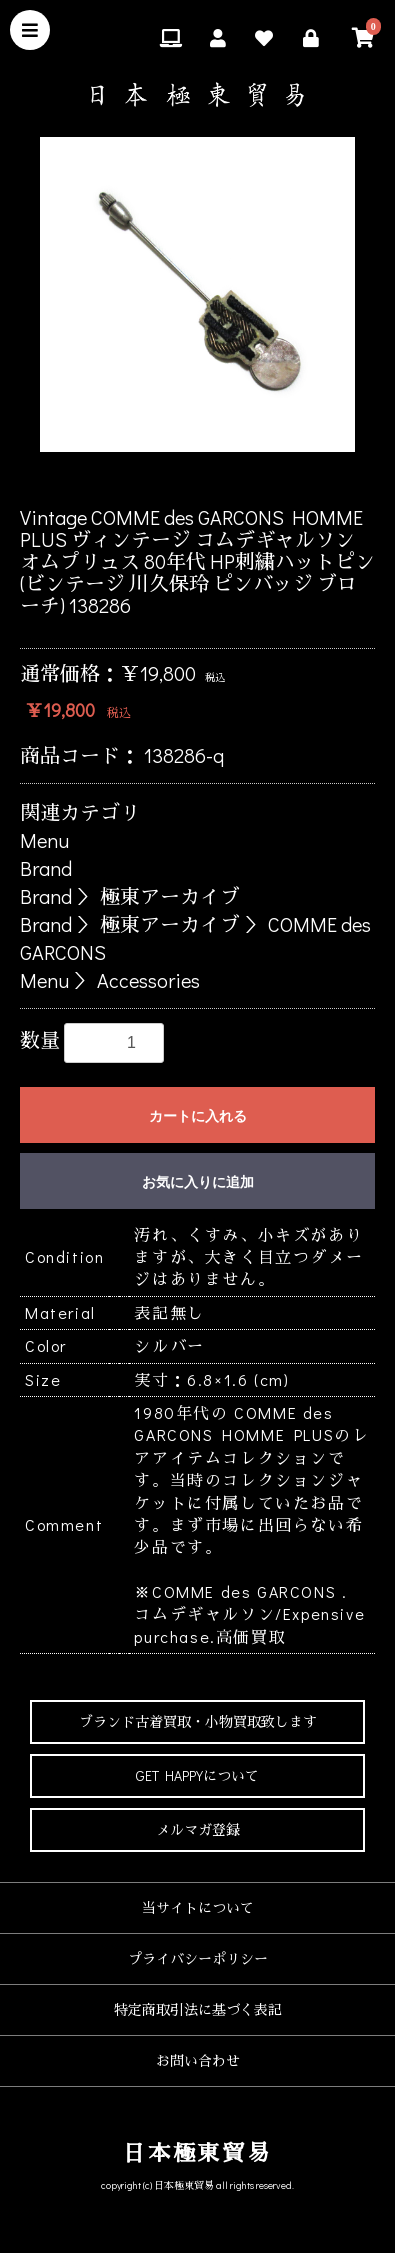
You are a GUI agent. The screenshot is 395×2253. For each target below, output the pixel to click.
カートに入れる (198, 1116)
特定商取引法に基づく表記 (198, 2009)
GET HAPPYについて (197, 1775)
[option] (197, 294)
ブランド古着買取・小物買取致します (198, 1721)
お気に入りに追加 (198, 1182)
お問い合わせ (198, 2060)
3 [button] (183, 477)
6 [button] (273, 477)
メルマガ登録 (198, 1829)
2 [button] (153, 477)
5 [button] (243, 477)
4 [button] (213, 477)
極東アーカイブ (170, 896)
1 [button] (123, 477)
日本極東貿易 (197, 2152)
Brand (46, 868)
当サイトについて (198, 1907)
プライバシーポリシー (198, 1958)
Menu (44, 840)
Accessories (148, 980)
